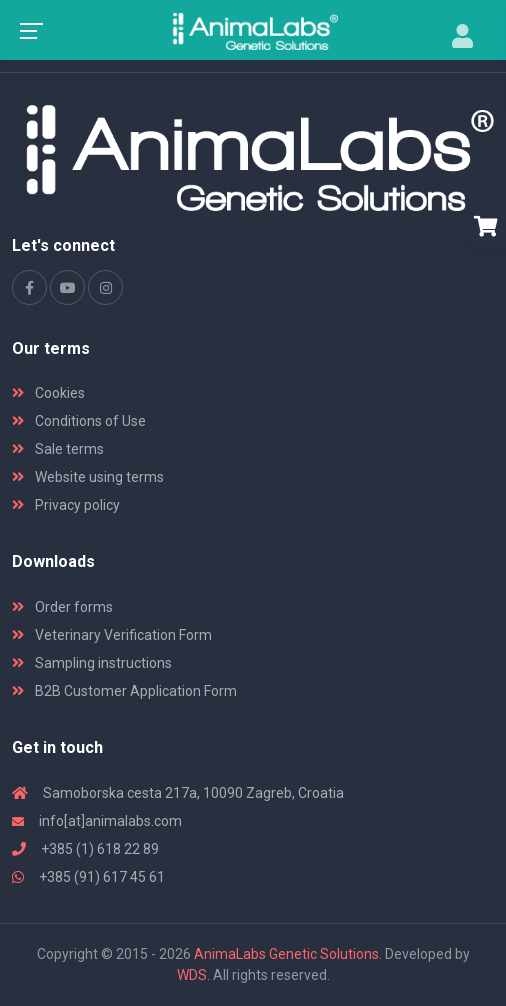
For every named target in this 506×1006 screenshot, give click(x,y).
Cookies (48, 393)
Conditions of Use (79, 421)
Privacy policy (66, 505)
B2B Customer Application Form (124, 691)
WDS (192, 975)
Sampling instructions (92, 663)
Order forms (62, 607)
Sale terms (58, 449)
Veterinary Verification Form (112, 635)
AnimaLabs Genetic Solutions (286, 954)
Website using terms (88, 477)
